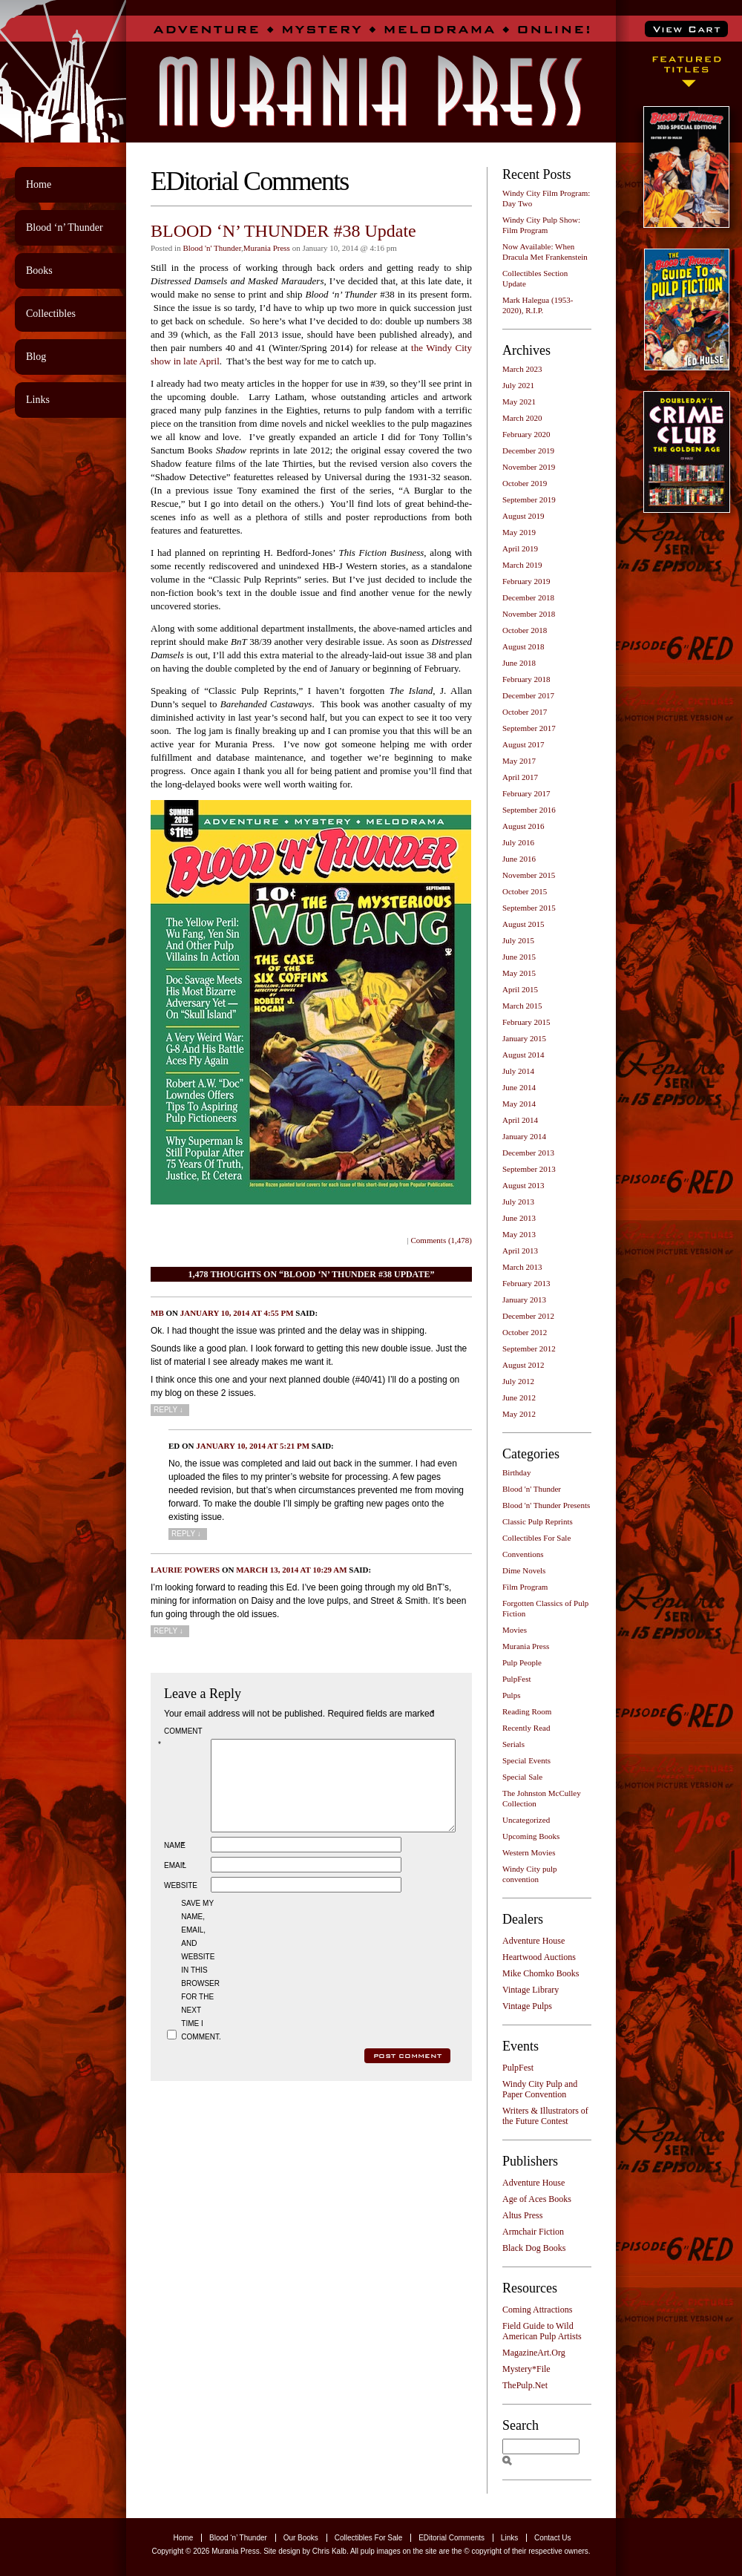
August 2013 (523, 1185)
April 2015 (520, 989)
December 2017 (528, 695)
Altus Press (522, 2215)
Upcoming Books (530, 1836)
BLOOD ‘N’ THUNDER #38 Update (283, 230)
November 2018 (528, 613)
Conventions (523, 1554)
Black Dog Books (533, 2248)
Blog (36, 356)
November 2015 (528, 875)
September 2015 (529, 907)
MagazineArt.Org (533, 2352)
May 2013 (519, 1234)
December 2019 (528, 450)
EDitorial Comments (451, 2538)
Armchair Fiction (533, 2231)
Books (39, 270)
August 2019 (523, 515)
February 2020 (526, 434)
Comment (182, 1738)
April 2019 (520, 548)
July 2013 (518, 1201)
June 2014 (519, 1087)
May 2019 (519, 532)
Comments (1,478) (442, 1240)
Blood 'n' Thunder (211, 247)
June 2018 (519, 662)
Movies (514, 1629)
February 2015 (526, 1021)
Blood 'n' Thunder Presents (546, 1505)
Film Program (525, 1586)
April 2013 (520, 1250)
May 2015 (519, 973)
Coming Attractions (537, 2309)
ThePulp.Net (525, 2385)
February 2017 (526, 793)
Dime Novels (523, 1570)
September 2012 (529, 1348)
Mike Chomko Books (540, 1973)
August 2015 (523, 924)
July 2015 (518, 940)
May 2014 (519, 1103)
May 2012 (519, 1413)
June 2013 (519, 1217)
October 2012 (524, 1332)
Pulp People (522, 1662)
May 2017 (519, 760)
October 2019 (524, 483)
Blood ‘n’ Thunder (64, 227)
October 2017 (524, 711)
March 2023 (522, 368)
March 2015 (522, 1005)
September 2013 (529, 1168)
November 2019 (528, 466)
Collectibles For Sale (536, 1537)
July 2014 (518, 1070)
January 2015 (524, 1038)
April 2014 (520, 1119)
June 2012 (519, 1397)
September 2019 (529, 499)
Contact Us (552, 2538)
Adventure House (533, 1941)
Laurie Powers (185, 1569)
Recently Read (526, 1727)
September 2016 (529, 809)
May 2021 (519, 401)
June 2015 (519, 956)
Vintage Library (530, 1990)
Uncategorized (526, 1819)
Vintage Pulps (527, 2006)
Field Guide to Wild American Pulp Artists (542, 2331)
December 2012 (528, 1315)
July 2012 (518, 1381)
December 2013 (528, 1152)
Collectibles (51, 313)
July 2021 (518, 385)
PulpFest (516, 1678)
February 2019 (526, 581)
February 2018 (526, 679)
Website (180, 1903)
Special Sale (522, 1776)
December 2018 (528, 597)
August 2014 (523, 1054)
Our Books (300, 2538)
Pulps (511, 1695)
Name (176, 1863)
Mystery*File (526, 2369)
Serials (513, 1744)
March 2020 (522, 417)
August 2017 (523, 744)
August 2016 (523, 826)
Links (38, 399)
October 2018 (524, 630)
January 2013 (524, 1299)
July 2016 (518, 842)
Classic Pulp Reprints (537, 1521)
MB (157, 1312)
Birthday (516, 1472)
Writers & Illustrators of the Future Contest (545, 2115)
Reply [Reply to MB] (168, 1410)
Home (38, 184)
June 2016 (519, 858)
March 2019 (522, 564)
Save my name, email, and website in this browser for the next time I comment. (199, 1988)
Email (176, 1883)
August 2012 (523, 1364)
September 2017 (529, 728)
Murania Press (266, 247)
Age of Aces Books (536, 2199)
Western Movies (529, 1852)
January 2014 (524, 1136)
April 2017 (520, 777)
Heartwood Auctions (539, 1957)
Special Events (526, 1760)
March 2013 (522, 1266)
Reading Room (526, 1711)
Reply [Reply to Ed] (186, 1534)
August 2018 (523, 646)
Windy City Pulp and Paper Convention (539, 2089)
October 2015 (524, 891)
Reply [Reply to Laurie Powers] (168, 1631)
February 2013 (526, 1283)
